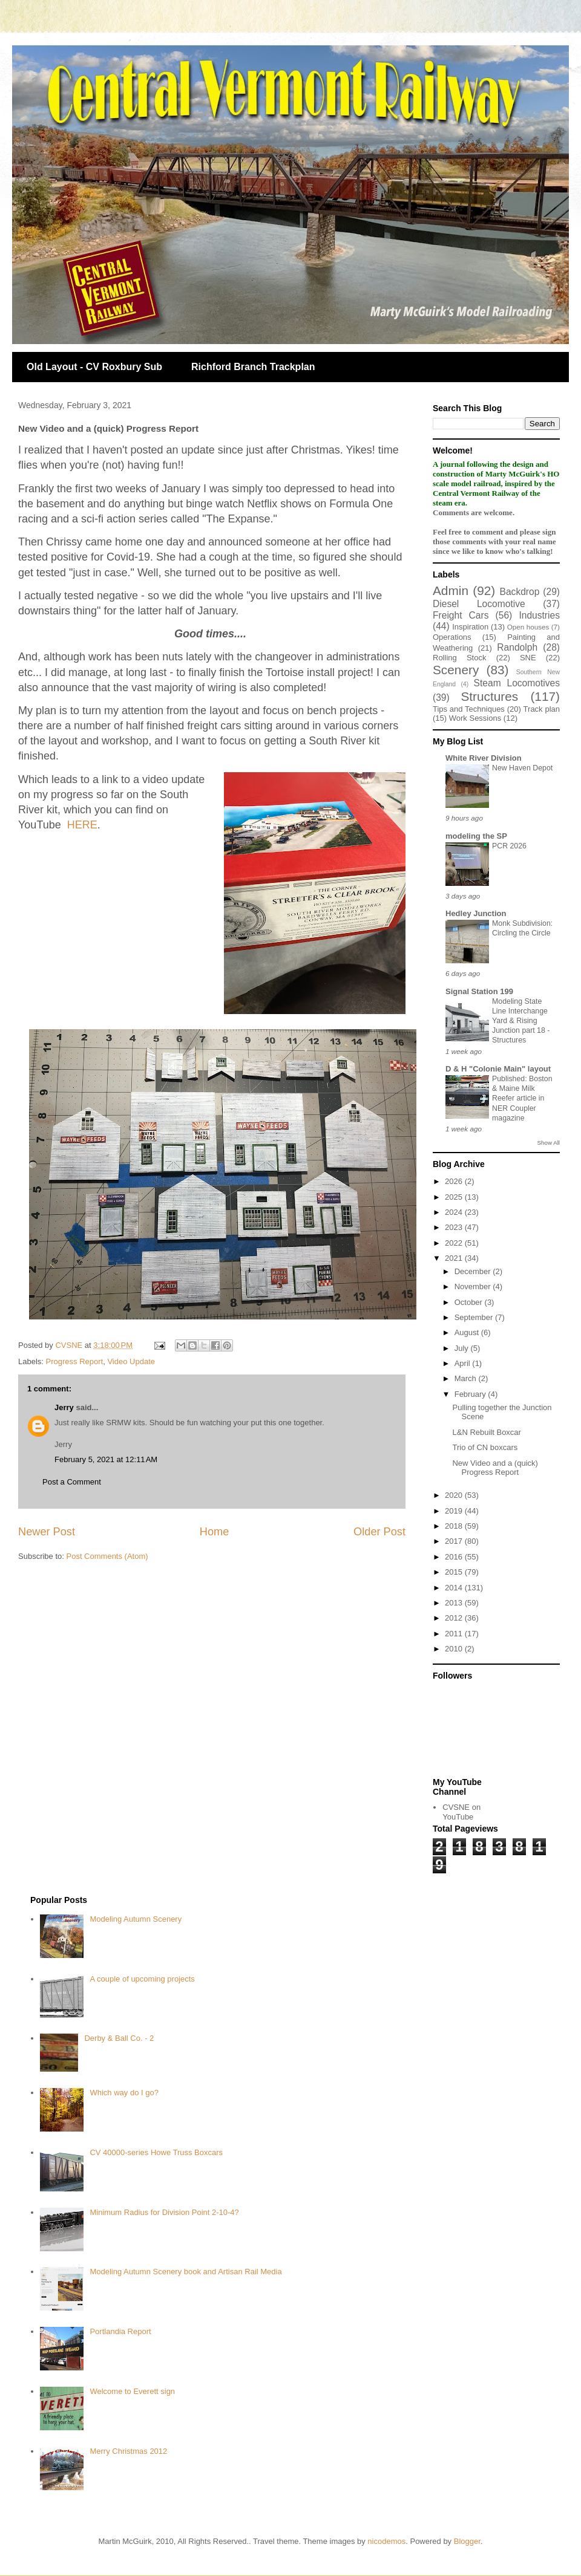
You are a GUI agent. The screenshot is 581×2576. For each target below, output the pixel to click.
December (474, 1271)
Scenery (456, 670)
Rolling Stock (459, 657)
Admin (450, 590)
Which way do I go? (124, 2092)
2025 (455, 1197)
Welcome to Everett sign (132, 2391)
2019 (455, 1510)
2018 (455, 1525)
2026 (455, 1181)
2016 (455, 1556)
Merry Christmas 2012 (128, 2451)
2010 (455, 1648)
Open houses (528, 627)
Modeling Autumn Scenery (136, 1919)
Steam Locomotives (517, 683)
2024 (455, 1212)
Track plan (542, 709)
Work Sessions (475, 718)
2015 (455, 1571)
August (468, 1332)
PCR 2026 (509, 846)
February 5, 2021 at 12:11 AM (105, 1459)
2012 (455, 1617)
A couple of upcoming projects (142, 1978)
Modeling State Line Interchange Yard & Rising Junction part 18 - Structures (521, 1020)
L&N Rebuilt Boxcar (486, 1432)
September (475, 1317)
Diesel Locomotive (479, 604)
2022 (455, 1242)
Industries (539, 615)
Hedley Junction (475, 913)
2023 (455, 1227)
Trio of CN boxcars (484, 1447)
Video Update (131, 1361)
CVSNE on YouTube (461, 1812)
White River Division (483, 758)
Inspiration (470, 626)
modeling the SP (476, 836)
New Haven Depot (522, 768)
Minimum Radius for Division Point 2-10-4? (164, 2212)
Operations (452, 637)
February (471, 1394)
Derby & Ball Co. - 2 (119, 2038)
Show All (548, 1142)
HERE (82, 825)
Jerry (64, 1407)
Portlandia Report (120, 2331)
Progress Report (74, 1361)
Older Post (379, 1532)
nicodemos (386, 2541)
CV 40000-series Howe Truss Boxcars (156, 2152)
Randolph (517, 647)
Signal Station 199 (479, 991)
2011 (455, 1633)
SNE (528, 657)
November (474, 1286)
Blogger (467, 2541)
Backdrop (520, 592)
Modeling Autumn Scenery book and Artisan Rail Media (185, 2271)
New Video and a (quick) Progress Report (494, 1468)
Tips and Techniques (469, 709)
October (470, 1302)
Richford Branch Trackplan (253, 367)
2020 (455, 1495)
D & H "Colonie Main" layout (498, 1068)
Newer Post (46, 1532)
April (464, 1363)
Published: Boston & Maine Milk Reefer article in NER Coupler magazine (522, 1098)
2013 (455, 1602)
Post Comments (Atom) (107, 1556)
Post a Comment (71, 1481)
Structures (489, 696)
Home (214, 1532)
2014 (455, 1587)
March (467, 1378)
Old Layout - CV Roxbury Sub (94, 367)
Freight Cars (461, 615)
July (463, 1348)
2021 (455, 1258)
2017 (455, 1541)
